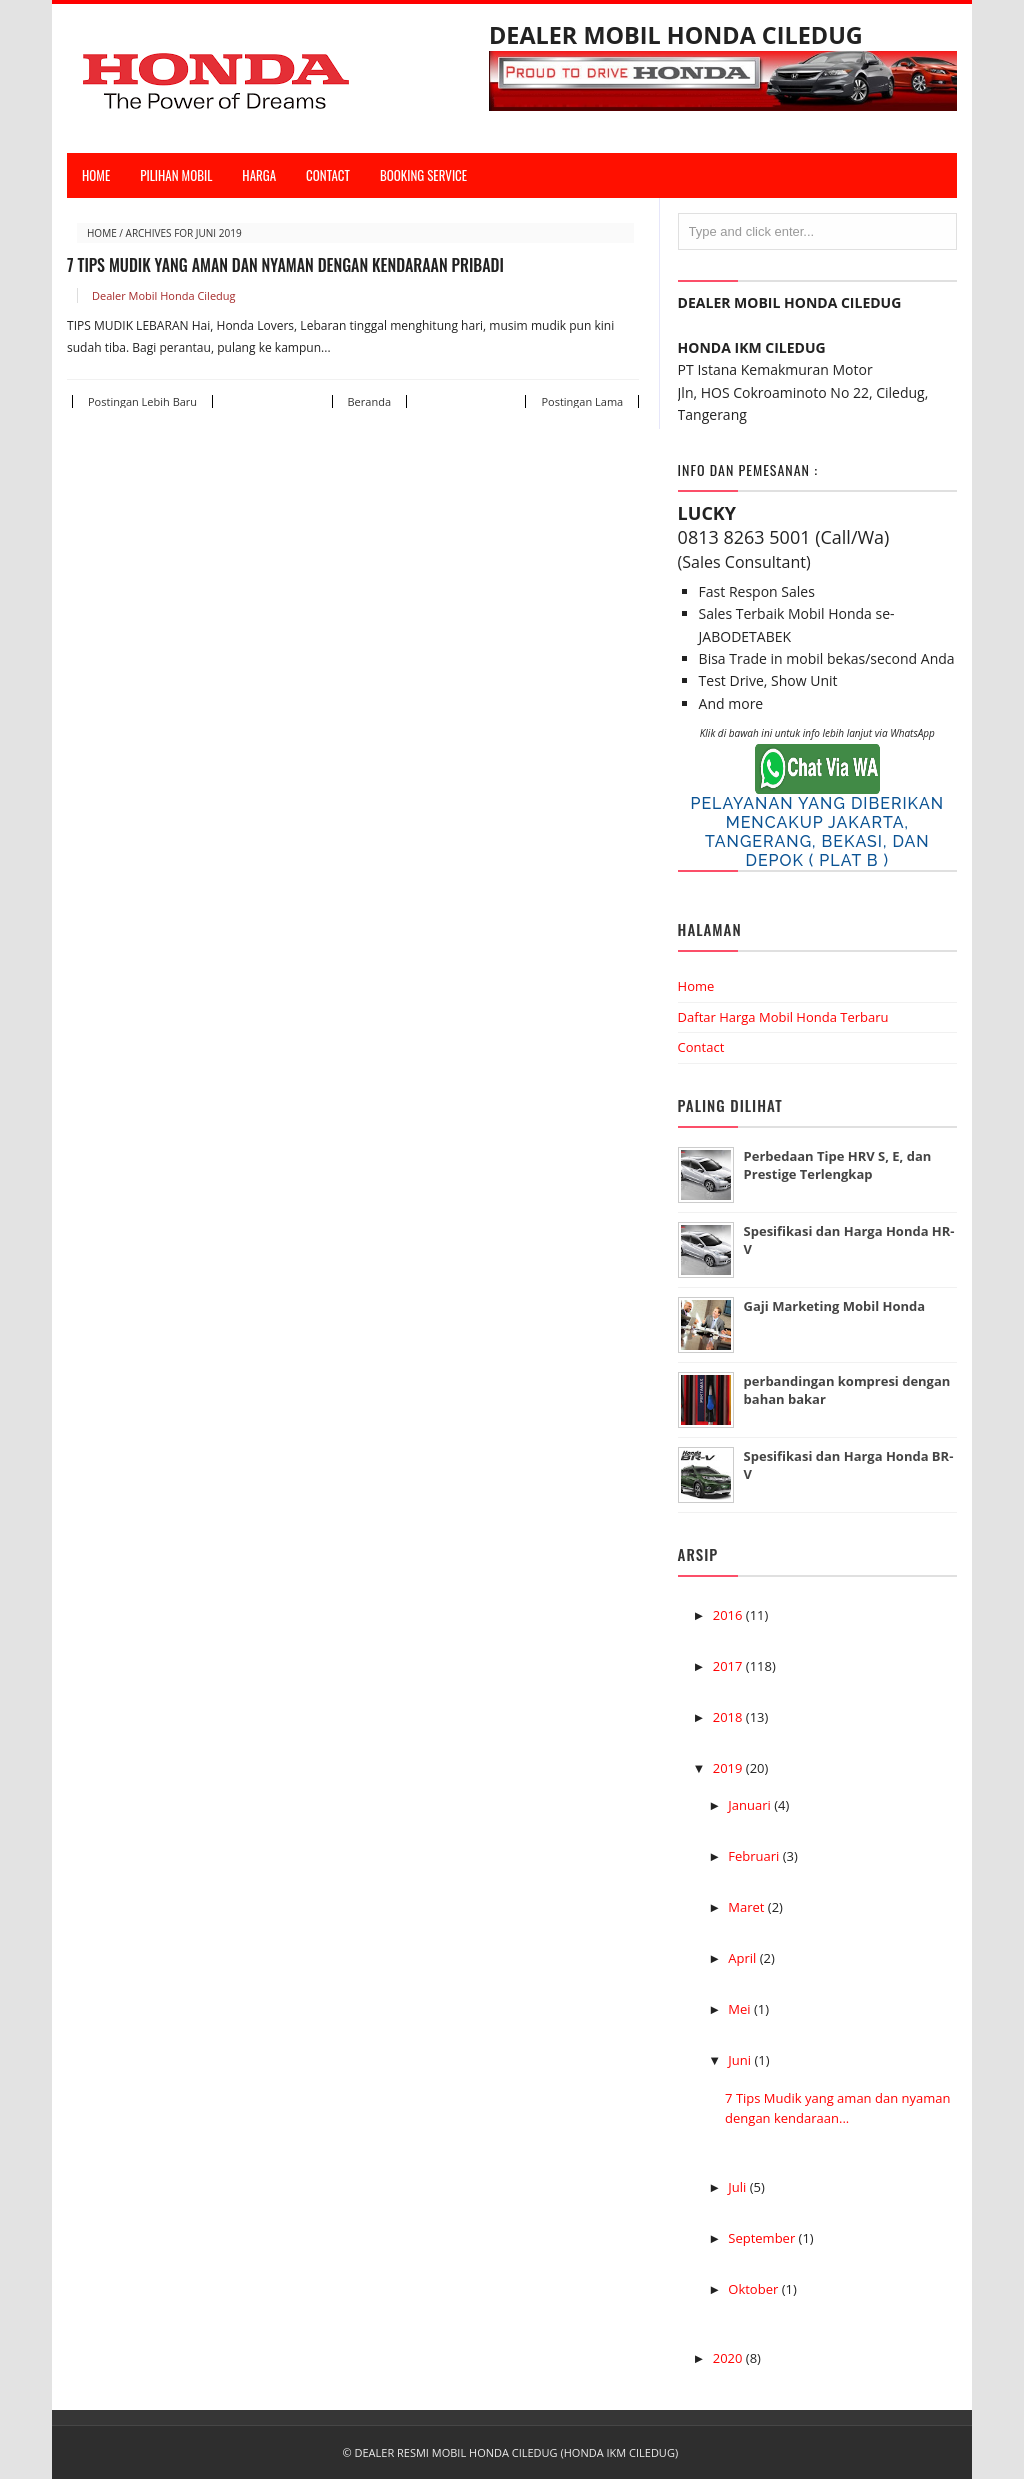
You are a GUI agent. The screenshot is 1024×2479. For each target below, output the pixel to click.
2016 (729, 1615)
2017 (729, 1666)
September (763, 2238)
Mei (741, 2009)
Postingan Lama (582, 401)
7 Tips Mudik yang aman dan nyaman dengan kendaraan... (837, 2108)
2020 (729, 2358)
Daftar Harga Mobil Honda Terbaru (783, 1017)
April (743, 1958)
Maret (748, 1907)
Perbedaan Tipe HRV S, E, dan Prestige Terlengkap (838, 1165)
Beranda (369, 401)
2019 (729, 1768)
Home (96, 175)
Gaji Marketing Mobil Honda (835, 1306)
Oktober (754, 2289)
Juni (741, 2060)
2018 (729, 1717)
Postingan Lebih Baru (142, 401)
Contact (701, 1047)
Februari (755, 1856)
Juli (738, 2187)
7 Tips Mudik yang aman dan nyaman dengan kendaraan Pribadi (285, 265)
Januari (751, 1805)
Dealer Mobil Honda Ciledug (164, 295)
